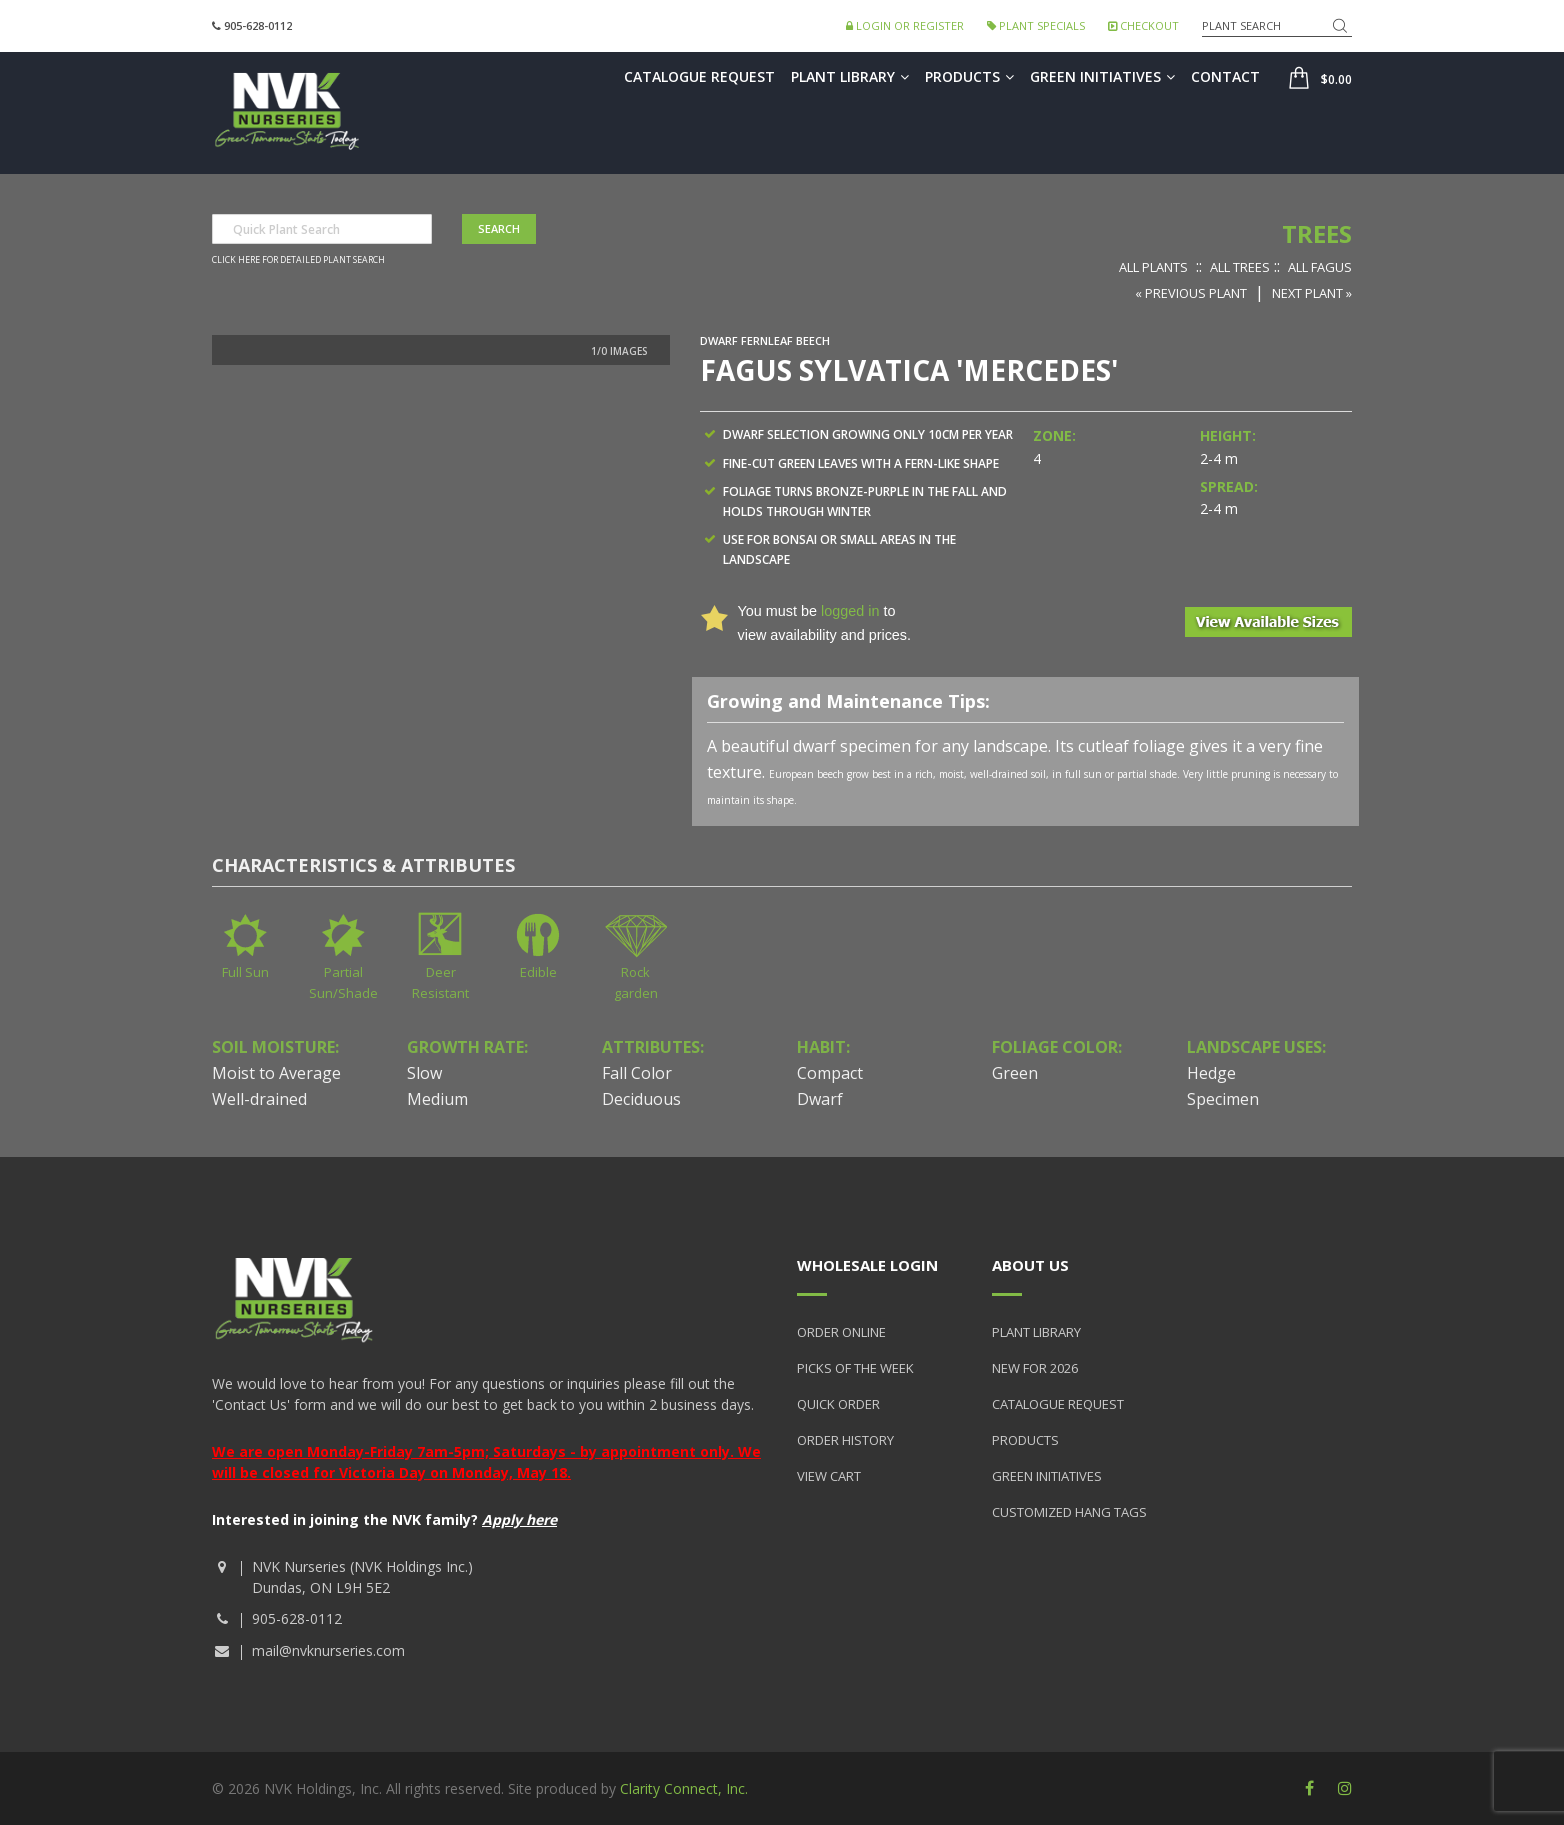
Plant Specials (1036, 25)
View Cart (829, 1476)
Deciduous (641, 1099)
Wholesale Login (867, 1265)
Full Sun (245, 972)
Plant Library (850, 76)
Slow (424, 1073)
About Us (1030, 1265)
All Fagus (1320, 267)
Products (969, 76)
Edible (538, 972)
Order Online (841, 1332)
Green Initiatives (1102, 76)
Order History (845, 1440)
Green (1015, 1073)
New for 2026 (1035, 1368)
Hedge (1211, 1073)
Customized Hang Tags (1069, 1512)
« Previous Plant (1191, 293)
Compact (830, 1073)
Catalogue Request (699, 76)
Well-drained (259, 1099)
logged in (850, 611)
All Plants (1153, 267)
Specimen (1223, 1099)
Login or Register (905, 25)
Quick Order (838, 1404)
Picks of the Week (855, 1368)
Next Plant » (1312, 293)
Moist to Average (276, 1073)
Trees (1317, 233)
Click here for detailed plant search (298, 260)
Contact (1225, 76)
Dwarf (820, 1099)
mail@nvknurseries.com (328, 1650)
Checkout (1143, 25)
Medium (437, 1099)
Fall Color (637, 1073)
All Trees (1240, 267)
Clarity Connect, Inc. (684, 1788)
